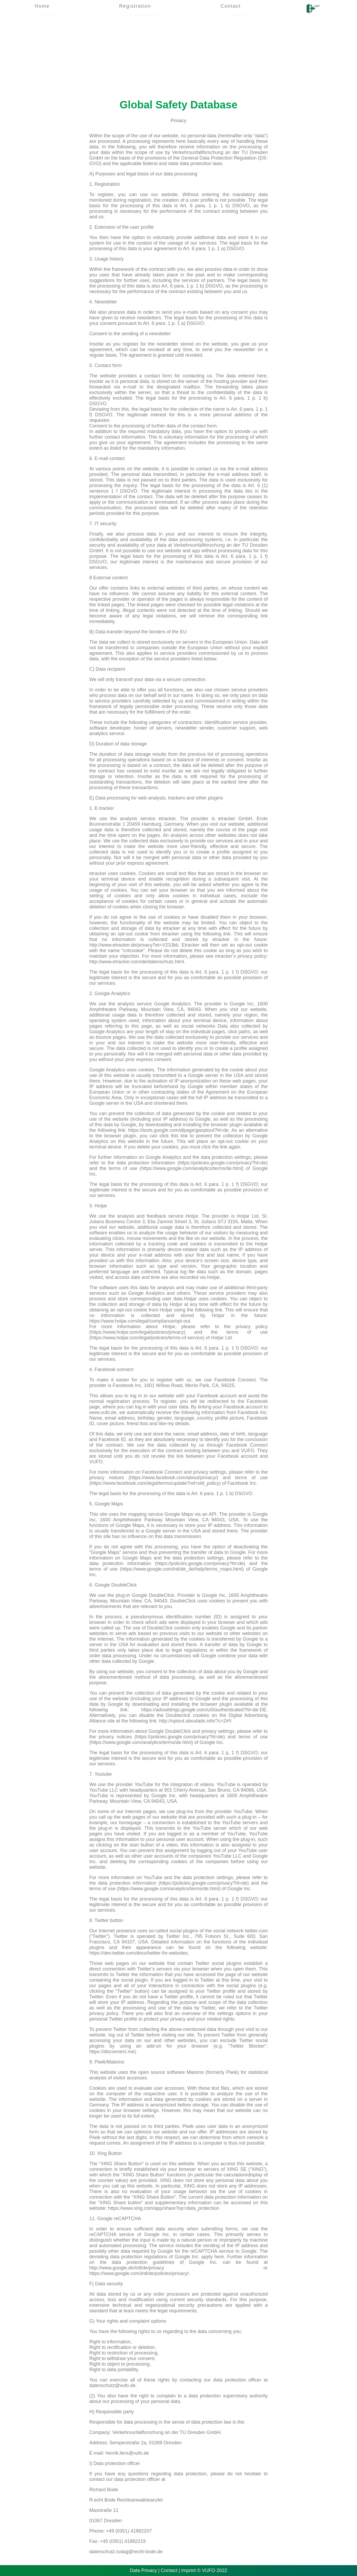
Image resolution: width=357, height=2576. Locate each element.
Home (42, 6)
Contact (231, 6)
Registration (135, 6)
